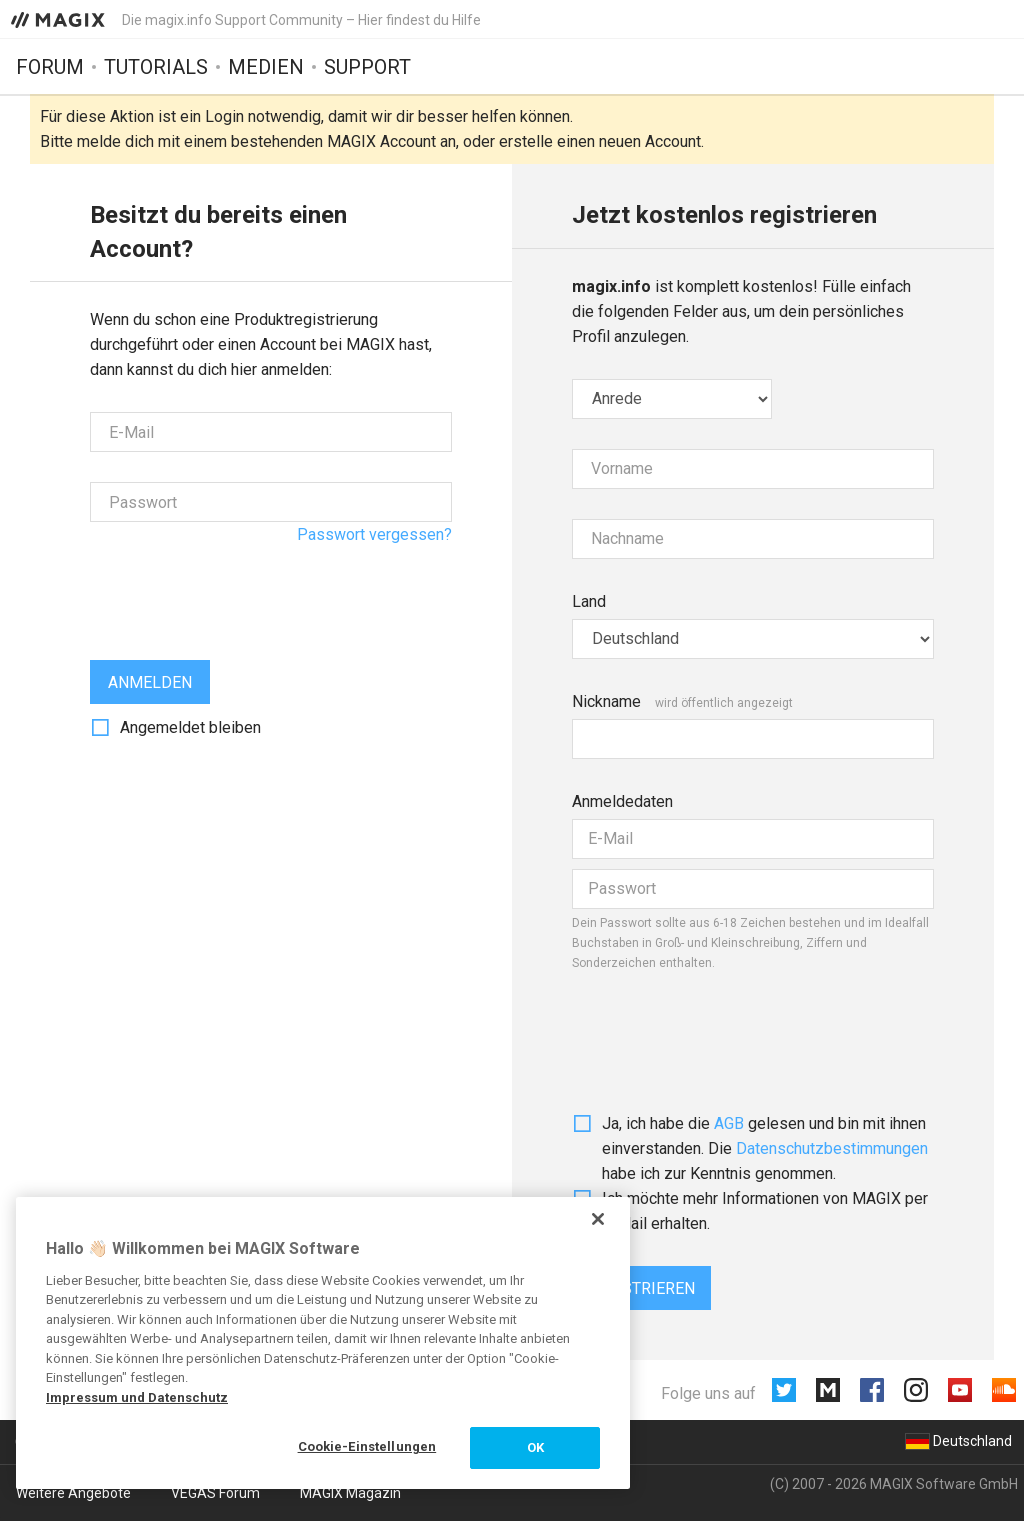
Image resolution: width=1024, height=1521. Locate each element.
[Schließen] (598, 1219)
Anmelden (150, 682)
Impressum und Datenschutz (137, 1397)
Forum (50, 67)
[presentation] (242, 591)
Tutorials (156, 67)
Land (589, 601)
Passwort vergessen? (374, 534)
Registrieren (641, 1288)
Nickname (606, 701)
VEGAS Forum (215, 1493)
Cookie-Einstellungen (367, 1446)
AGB (729, 1123)
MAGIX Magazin (350, 1493)
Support (367, 67)
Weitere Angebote (73, 1493)
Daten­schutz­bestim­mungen (832, 1148)
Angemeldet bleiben (190, 727)
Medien (266, 67)
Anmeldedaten (622, 801)
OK (535, 1447)
